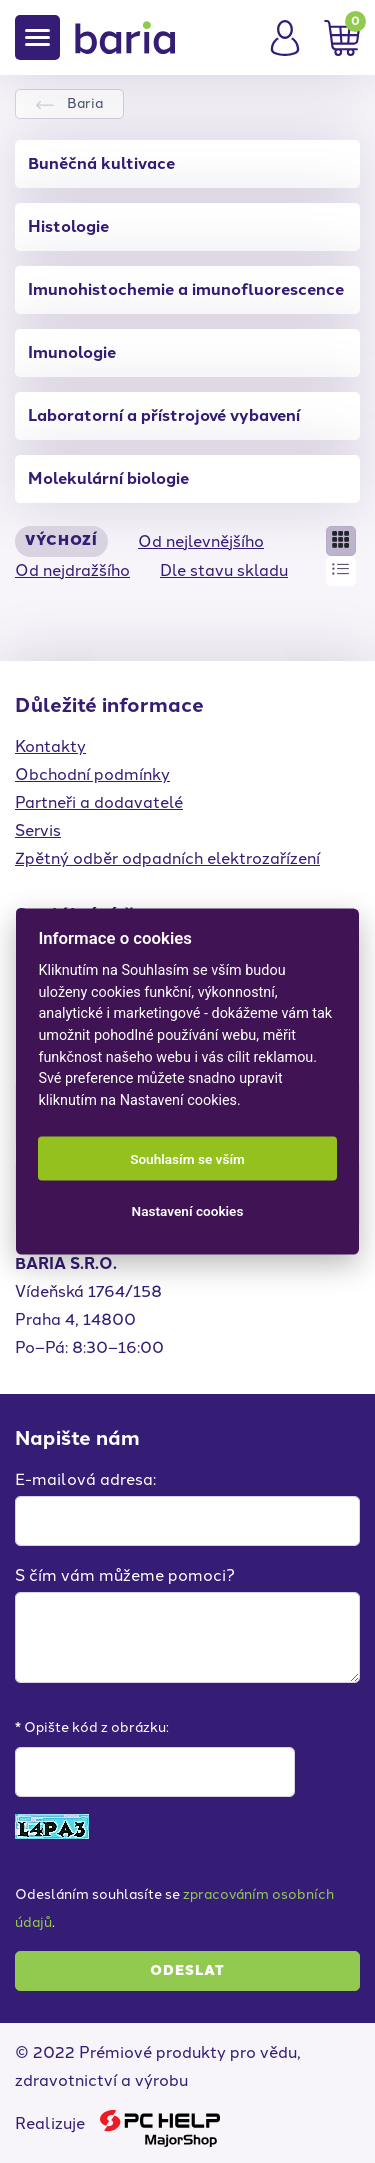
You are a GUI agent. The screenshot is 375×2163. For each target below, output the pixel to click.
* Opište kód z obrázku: (92, 1727)
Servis (38, 830)
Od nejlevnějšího (201, 541)
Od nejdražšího (72, 570)
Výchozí (61, 540)
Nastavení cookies (188, 1211)
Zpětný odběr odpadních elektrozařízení (167, 858)
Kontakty (50, 746)
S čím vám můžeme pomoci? (125, 1575)
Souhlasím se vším (187, 1159)
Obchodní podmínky (92, 774)
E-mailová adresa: (85, 1479)
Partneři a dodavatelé (99, 802)
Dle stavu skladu (224, 570)
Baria (85, 103)
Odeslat (187, 1970)
